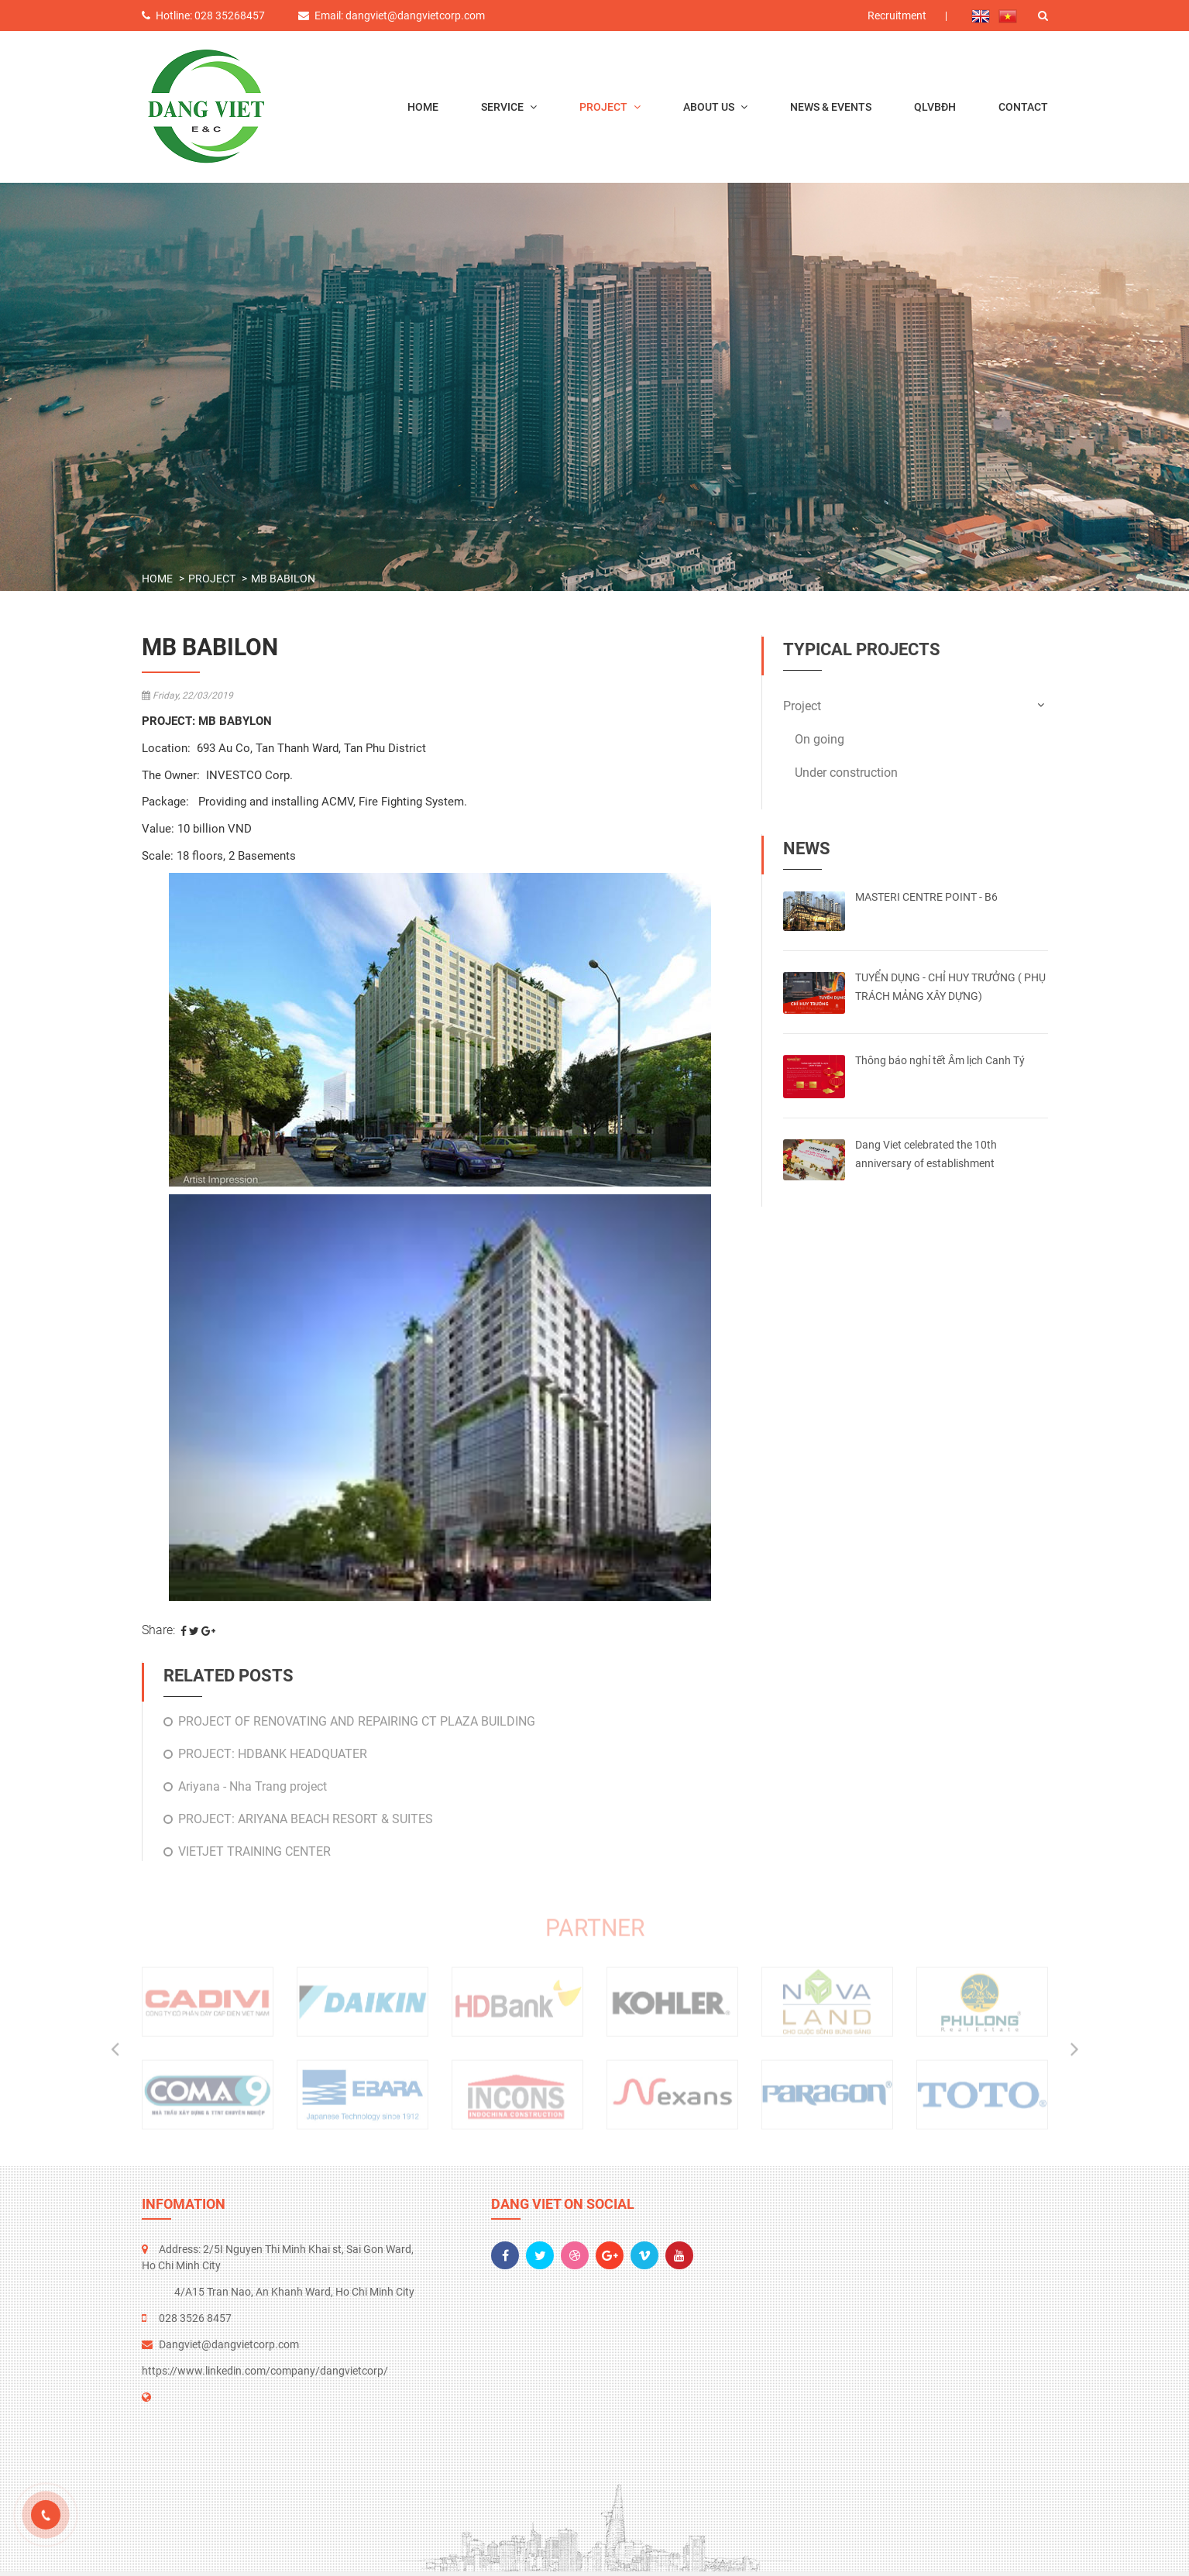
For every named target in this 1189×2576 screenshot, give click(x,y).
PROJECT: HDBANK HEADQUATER (272, 1754)
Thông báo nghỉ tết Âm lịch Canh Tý (940, 1060)
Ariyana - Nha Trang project (252, 1786)
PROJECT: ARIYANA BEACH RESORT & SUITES (305, 1819)
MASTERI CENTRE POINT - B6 (926, 897)
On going (819, 739)
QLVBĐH (935, 107)
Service (503, 107)
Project (604, 107)
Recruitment (897, 15)
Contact (1023, 107)
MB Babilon (283, 578)
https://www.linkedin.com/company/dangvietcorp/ (265, 2371)
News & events (830, 107)
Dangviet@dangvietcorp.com (229, 2344)
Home (422, 107)
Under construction (846, 772)
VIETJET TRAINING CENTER (254, 1851)
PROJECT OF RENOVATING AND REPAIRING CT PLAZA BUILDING (356, 1721)
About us (710, 107)
